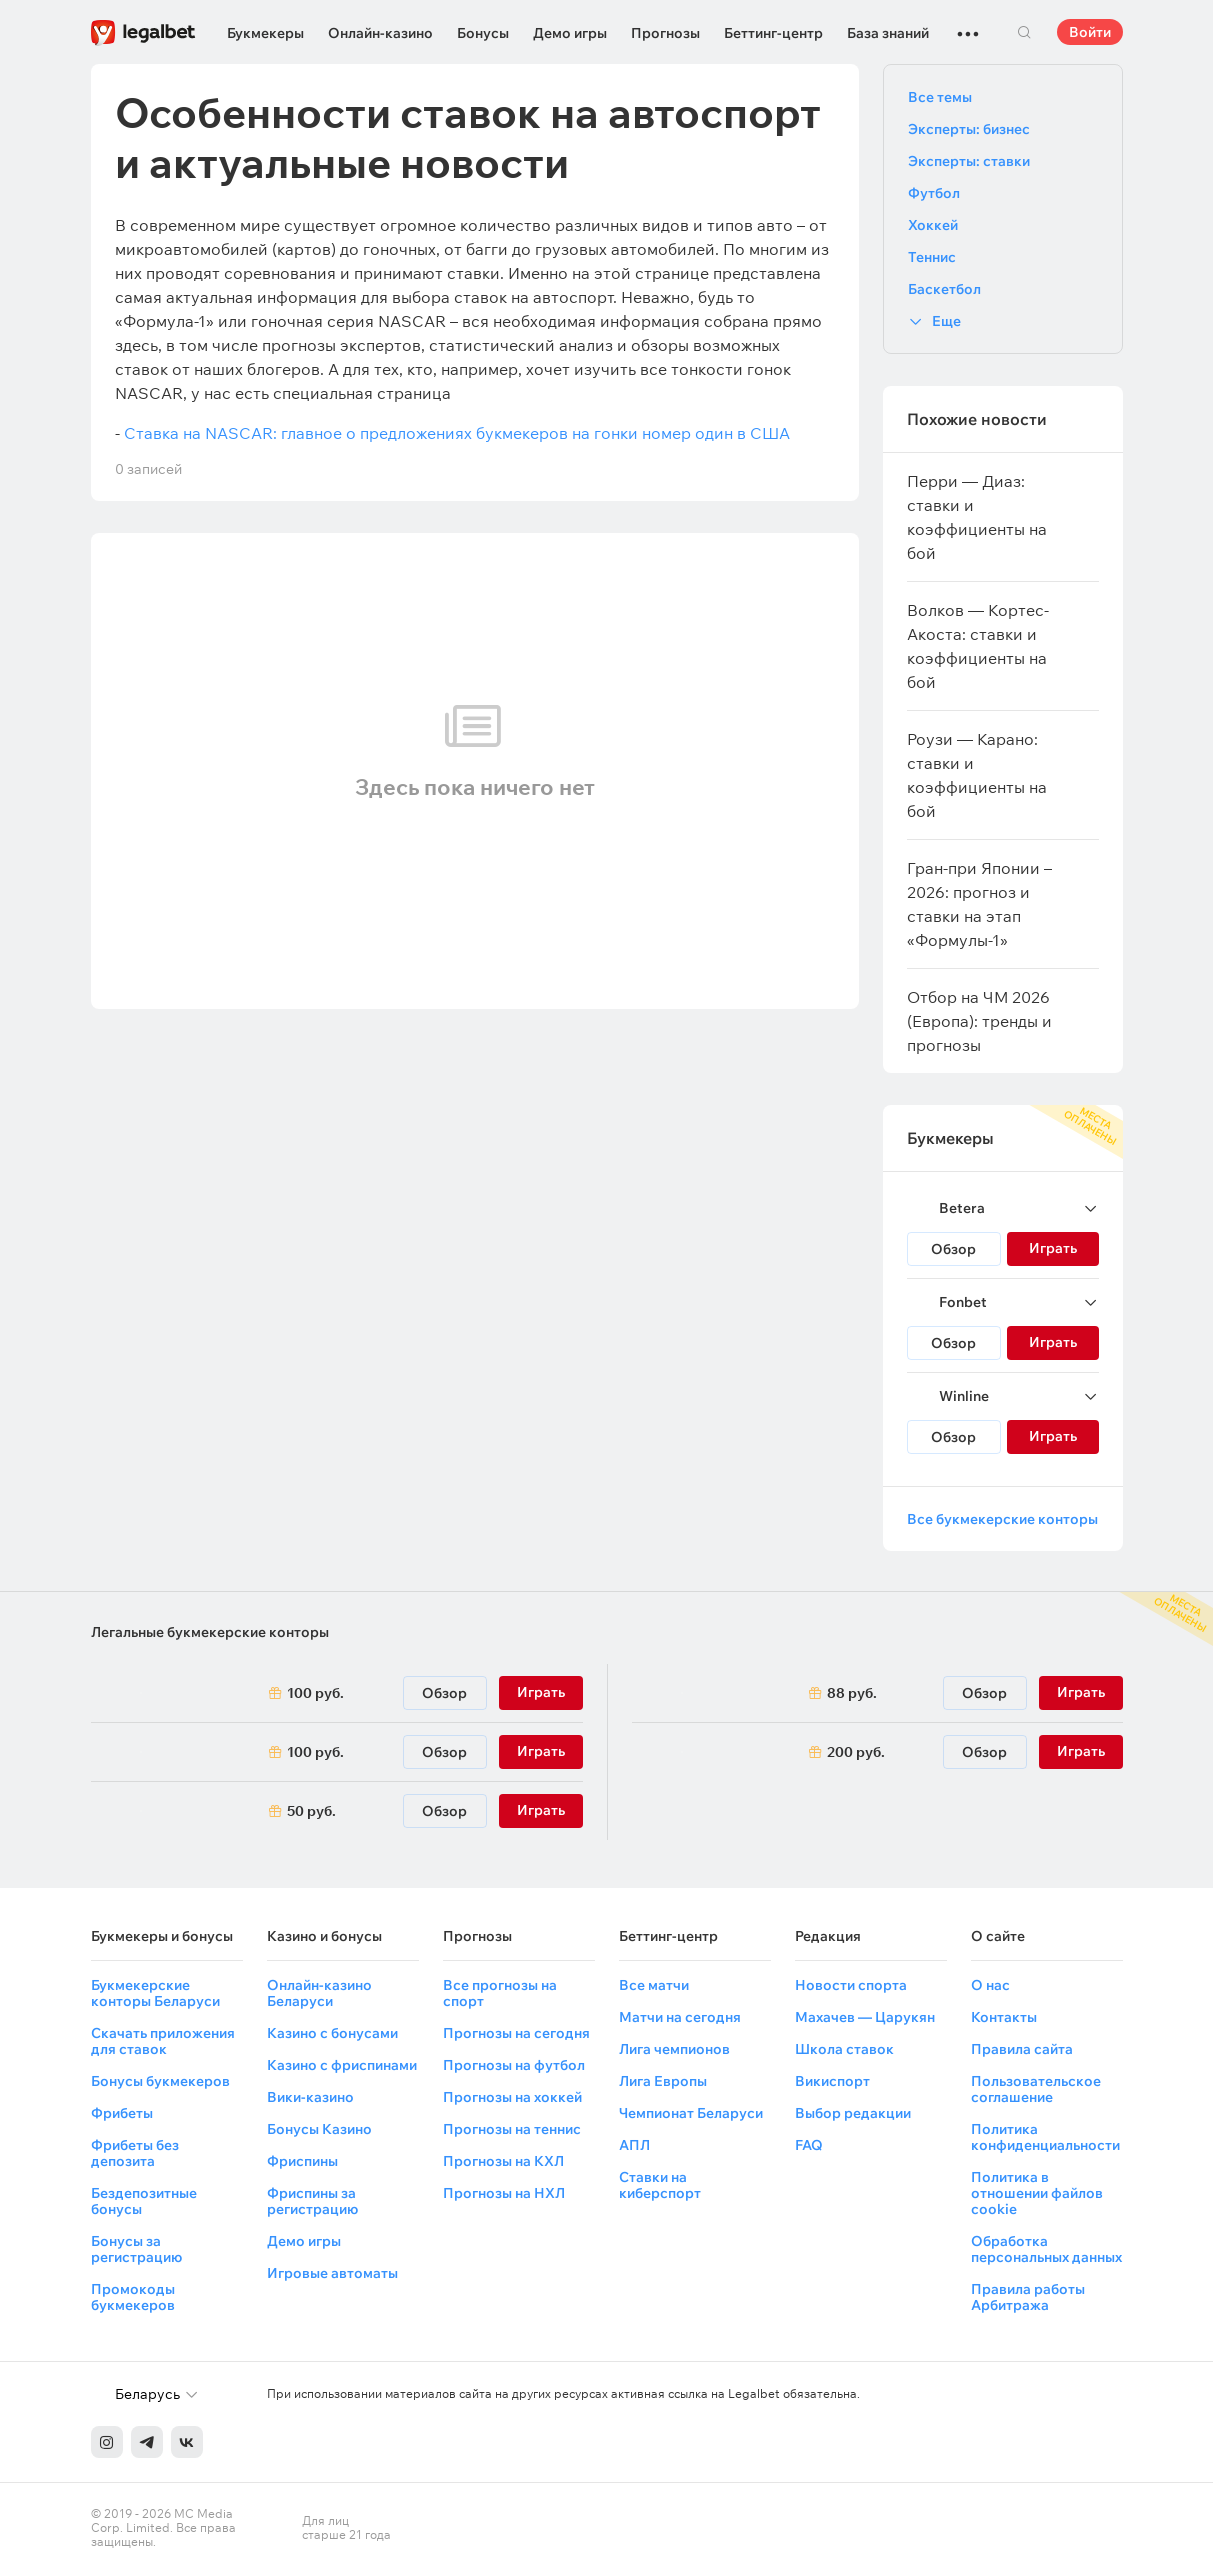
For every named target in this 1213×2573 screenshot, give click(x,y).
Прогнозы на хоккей (512, 2097)
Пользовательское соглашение (1036, 2089)
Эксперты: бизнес (969, 129)
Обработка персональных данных (1046, 2249)
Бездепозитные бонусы (144, 2201)
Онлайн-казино (380, 33)
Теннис (932, 257)
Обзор (953, 1249)
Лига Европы (663, 2081)
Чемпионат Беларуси (691, 2113)
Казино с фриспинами (342, 2065)
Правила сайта (1022, 2049)
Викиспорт (832, 2081)
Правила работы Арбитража (1028, 2297)
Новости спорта (851, 1985)
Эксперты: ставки (969, 161)
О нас (990, 1985)
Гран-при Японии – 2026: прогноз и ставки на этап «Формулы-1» (979, 904)
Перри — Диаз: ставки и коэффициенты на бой (977, 517)
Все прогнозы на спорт (500, 1993)
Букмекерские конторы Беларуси (155, 1993)
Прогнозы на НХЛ (504, 2193)
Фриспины (302, 2161)
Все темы (940, 97)
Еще (946, 321)
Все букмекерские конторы (1002, 1519)
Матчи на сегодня (680, 2017)
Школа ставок (844, 2049)
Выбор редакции (853, 2113)
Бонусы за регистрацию (136, 2249)
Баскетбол (944, 289)
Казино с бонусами (332, 2033)
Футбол (934, 193)
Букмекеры (265, 33)
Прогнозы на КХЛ (503, 2161)
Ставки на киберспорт (660, 2185)
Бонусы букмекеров (160, 2081)
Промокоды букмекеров (133, 2297)
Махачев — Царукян (865, 2017)
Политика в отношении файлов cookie (1037, 2193)
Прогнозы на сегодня (516, 2033)
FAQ (809, 2145)
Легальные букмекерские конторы (210, 1632)
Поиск (1025, 32)
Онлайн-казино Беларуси (319, 1993)
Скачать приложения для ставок (163, 2041)
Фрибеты (122, 2113)
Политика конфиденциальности (1045, 2137)
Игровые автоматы (332, 2273)
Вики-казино (310, 2097)
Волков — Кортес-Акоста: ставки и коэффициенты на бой (978, 646)
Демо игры (570, 33)
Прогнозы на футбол (514, 2065)
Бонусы (483, 33)
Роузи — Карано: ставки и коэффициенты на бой (977, 775)
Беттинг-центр (773, 33)
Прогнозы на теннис (512, 2129)
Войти (1090, 32)
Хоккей (933, 225)
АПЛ (634, 2145)
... (968, 25)
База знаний (888, 33)
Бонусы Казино (319, 2129)
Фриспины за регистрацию (312, 2201)
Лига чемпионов (674, 2049)
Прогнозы (665, 33)
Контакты (1004, 2017)
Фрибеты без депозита (135, 2153)
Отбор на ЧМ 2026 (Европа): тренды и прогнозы (979, 1021)
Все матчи (654, 1985)
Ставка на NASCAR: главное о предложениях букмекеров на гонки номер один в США (457, 433)
